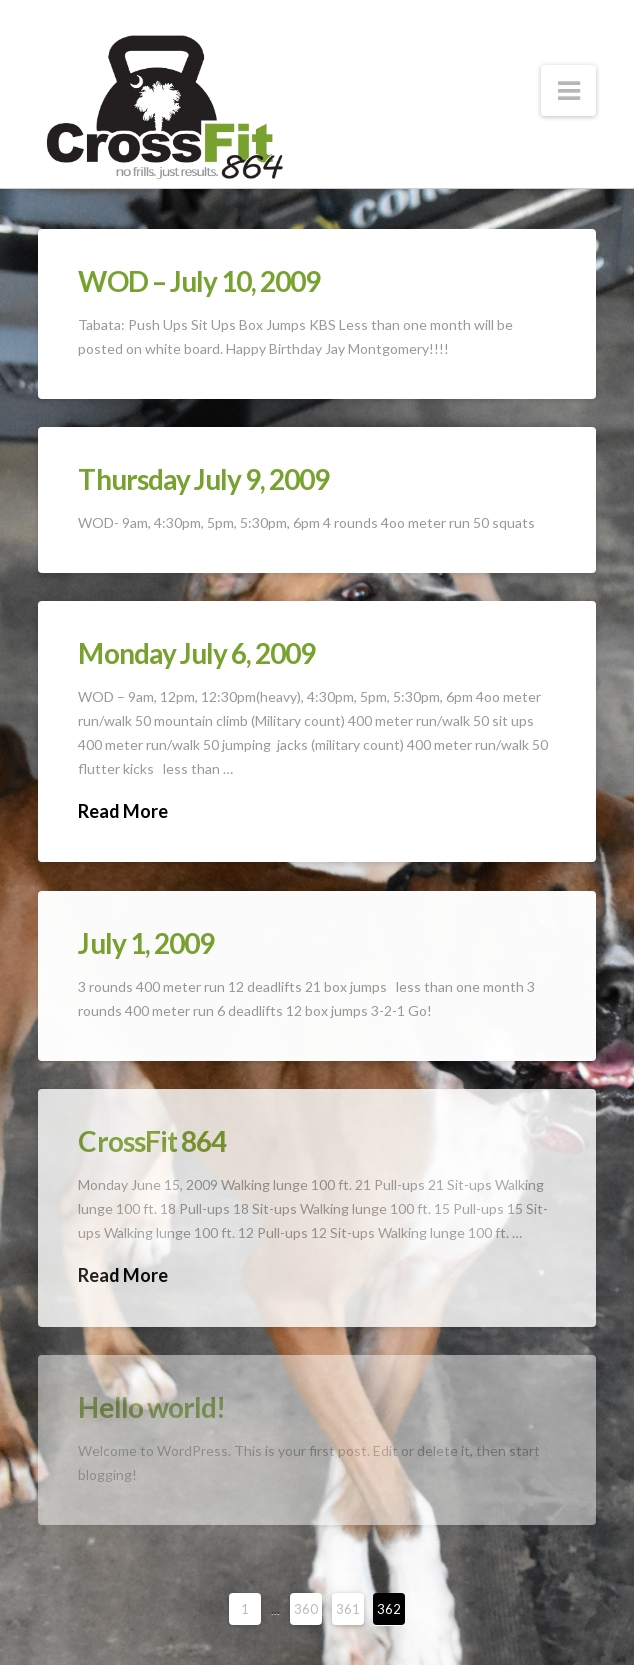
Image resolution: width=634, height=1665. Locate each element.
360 (306, 1609)
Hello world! (151, 1407)
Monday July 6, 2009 (196, 653)
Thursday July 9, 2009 (203, 479)
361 (348, 1609)
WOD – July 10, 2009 (198, 281)
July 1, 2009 (145, 943)
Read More (123, 811)
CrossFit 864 (151, 1141)
